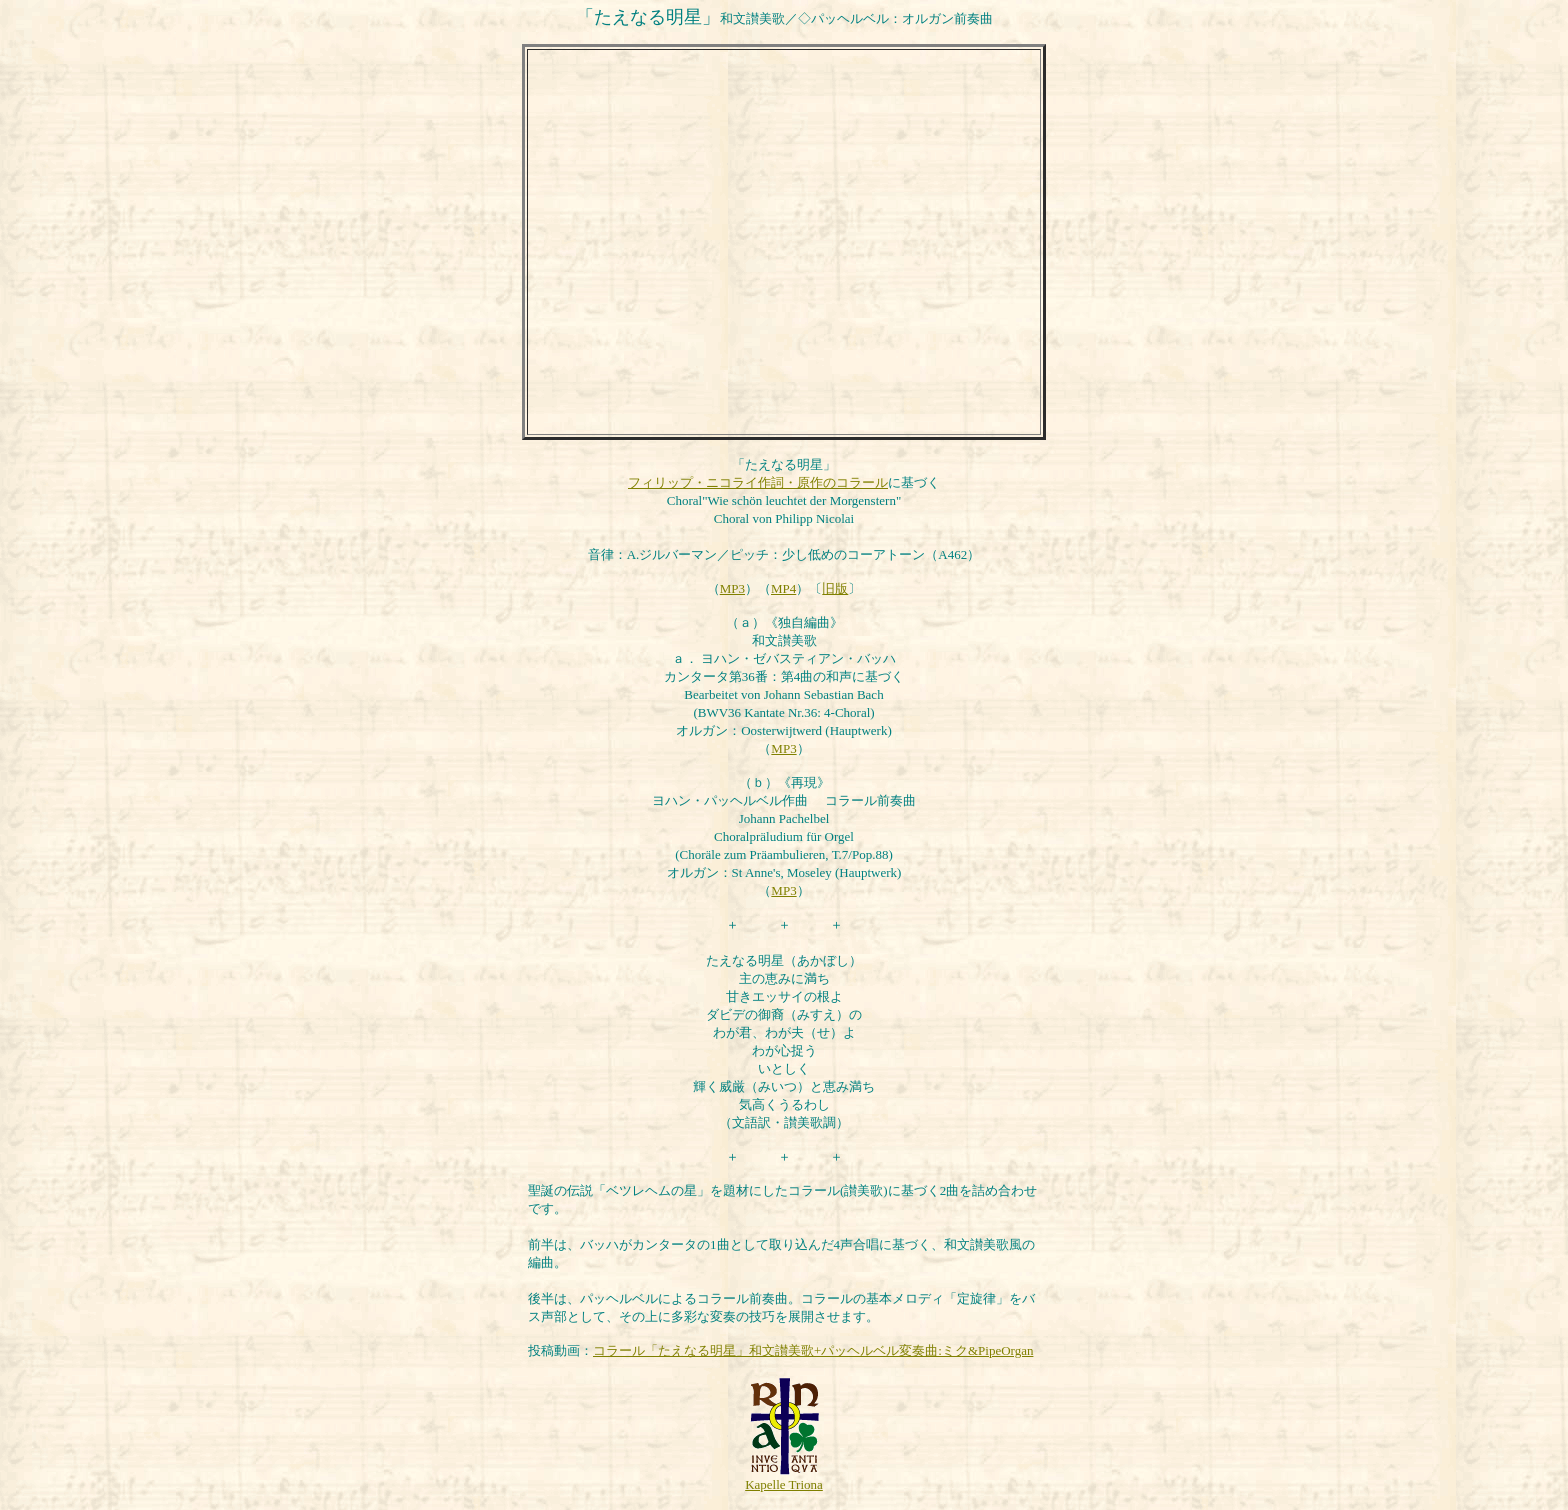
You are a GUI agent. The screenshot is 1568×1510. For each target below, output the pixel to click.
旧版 (835, 588)
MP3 (732, 588)
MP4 (783, 588)
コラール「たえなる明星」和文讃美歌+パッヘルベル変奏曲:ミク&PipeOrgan (813, 1350)
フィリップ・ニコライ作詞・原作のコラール (758, 482)
